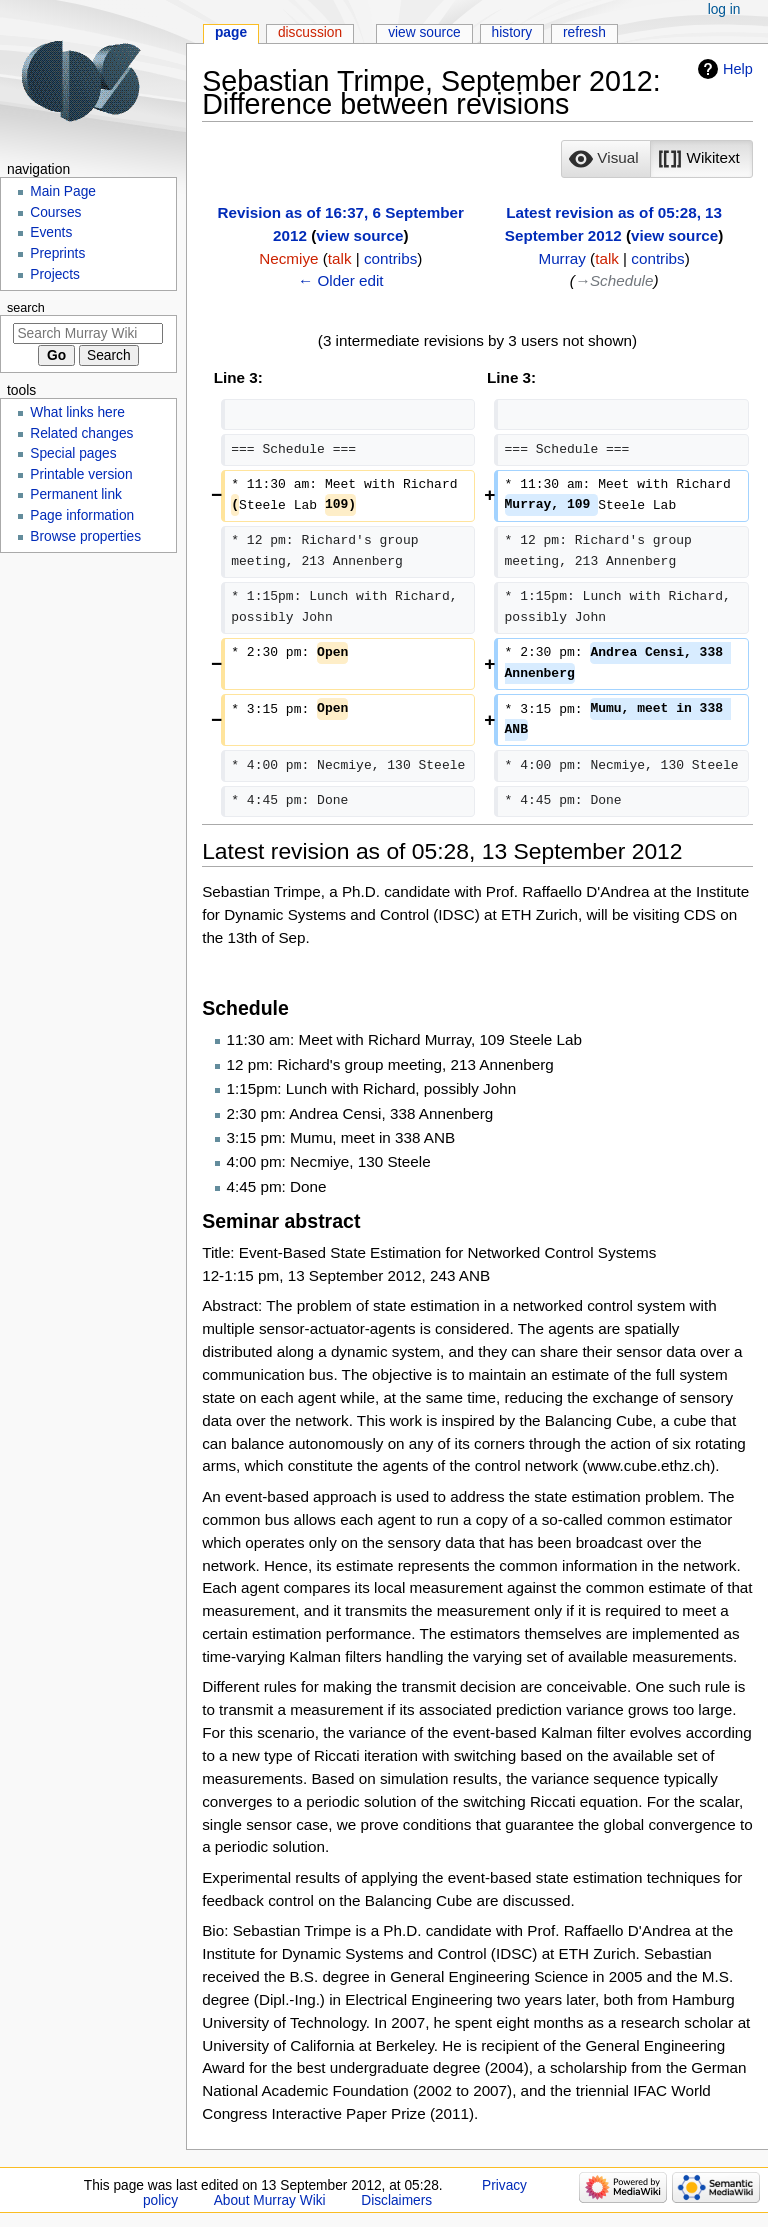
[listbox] (656, 159)
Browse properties (85, 536)
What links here (77, 412)
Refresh (584, 32)
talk (340, 258)
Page (231, 32)
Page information (82, 515)
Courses (55, 212)
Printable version (81, 474)
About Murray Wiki (270, 2200)
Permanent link (76, 494)
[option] (605, 158)
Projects (55, 274)
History (512, 32)
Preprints (57, 253)
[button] (606, 159)
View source (424, 32)
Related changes (81, 433)
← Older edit (341, 280)
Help (738, 69)
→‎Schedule (614, 280)
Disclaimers (396, 2200)
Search (26, 308)
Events (51, 232)
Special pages (73, 453)
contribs (390, 258)
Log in (724, 9)
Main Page (63, 191)
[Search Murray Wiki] (88, 333)
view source (359, 235)
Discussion (310, 32)
